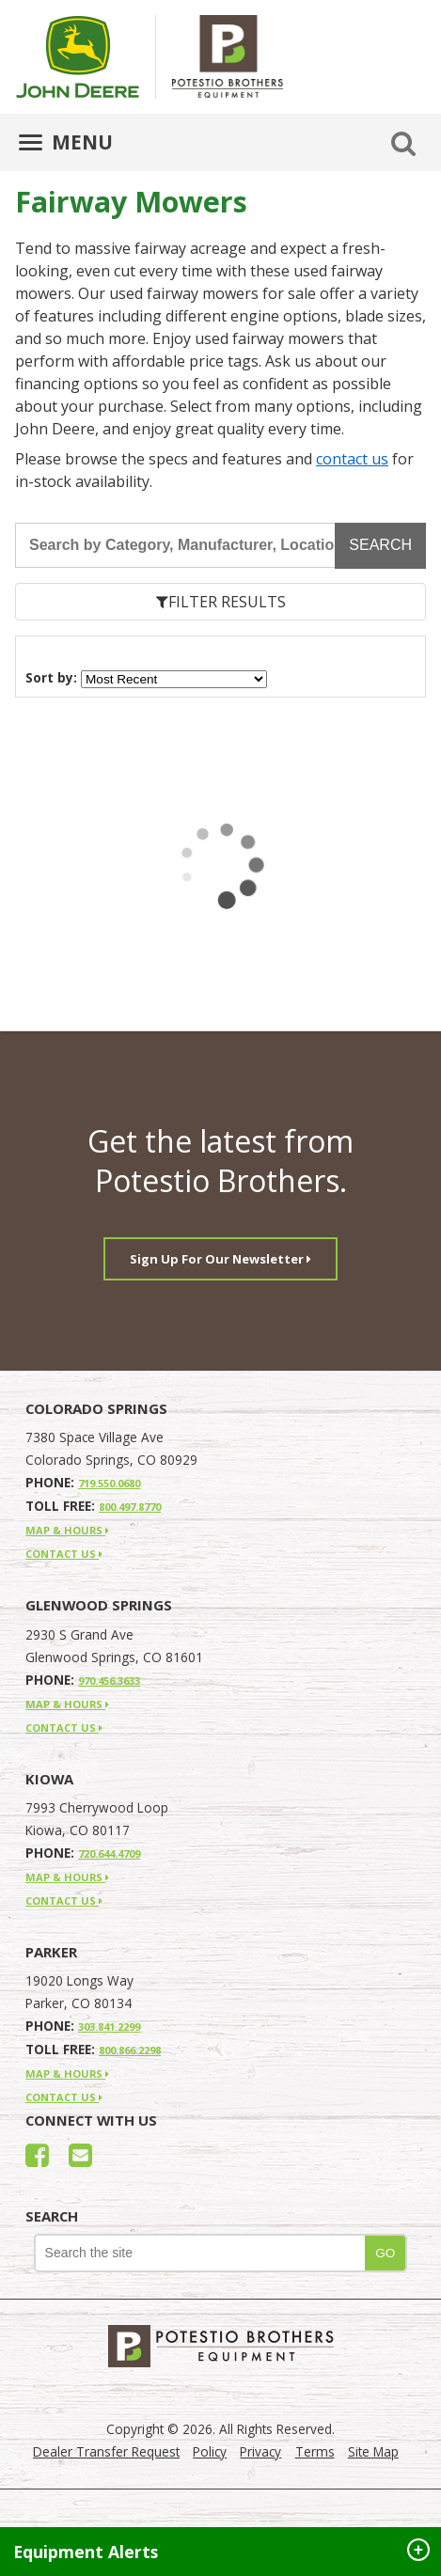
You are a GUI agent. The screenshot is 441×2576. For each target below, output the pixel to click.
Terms (315, 2451)
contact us (352, 458)
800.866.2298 (130, 2050)
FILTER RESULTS (221, 601)
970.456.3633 (109, 1680)
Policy (210, 2451)
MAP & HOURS (67, 1530)
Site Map (373, 2451)
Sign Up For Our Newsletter (220, 1258)
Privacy (260, 2451)
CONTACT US (63, 1554)
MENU (66, 142)
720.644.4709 (109, 1853)
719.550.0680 (109, 1483)
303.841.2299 (109, 2026)
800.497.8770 (130, 1507)
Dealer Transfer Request (106, 2451)
